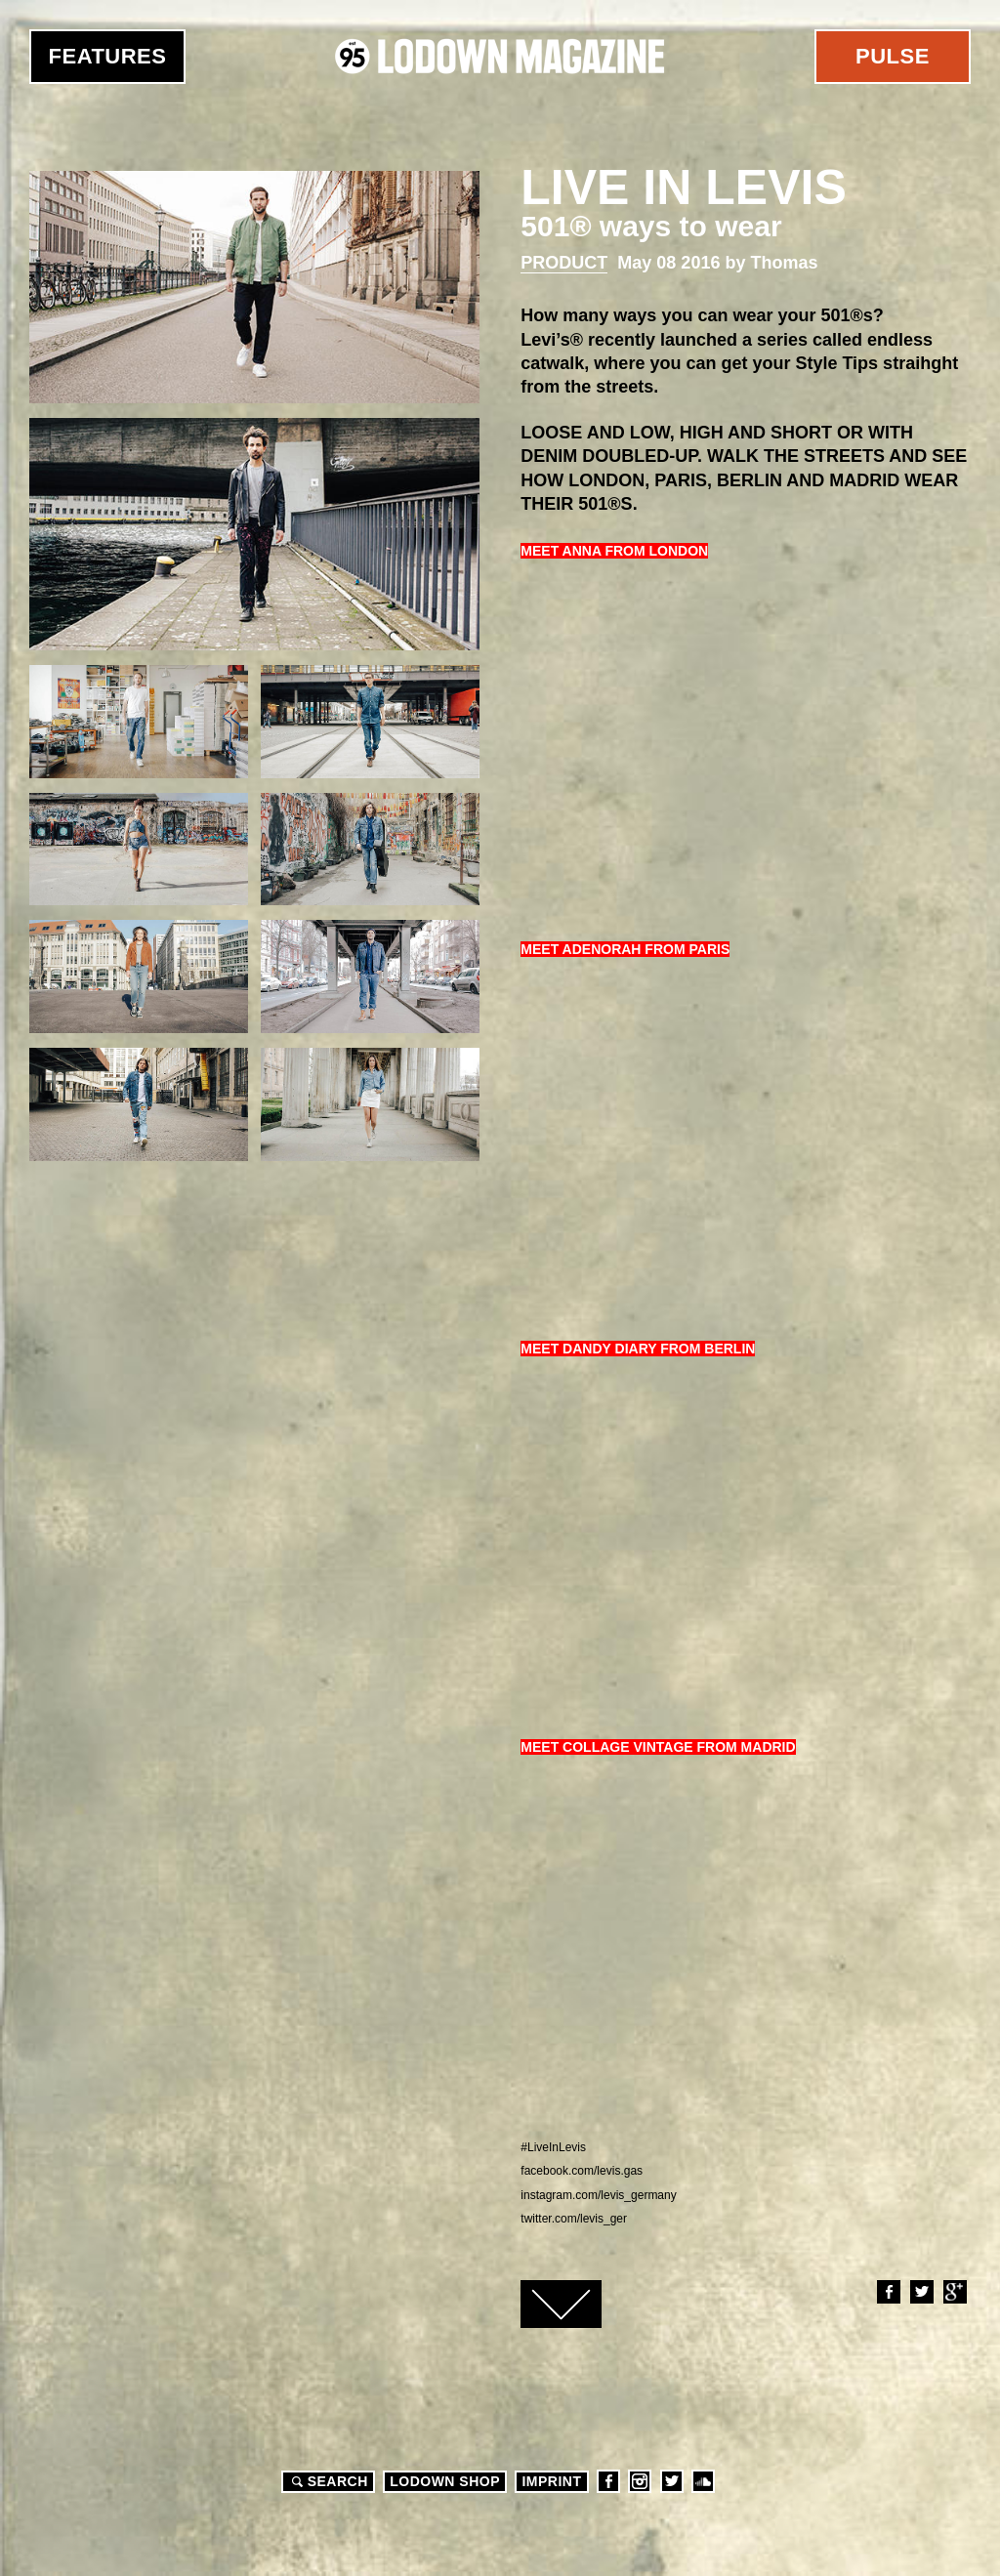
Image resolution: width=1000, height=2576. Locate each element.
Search (327, 2481)
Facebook (887, 2292)
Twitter (921, 2292)
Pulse (892, 56)
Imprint (551, 2481)
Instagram (639, 2481)
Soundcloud (703, 2481)
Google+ (954, 2292)
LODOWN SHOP (445, 2481)
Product (564, 262)
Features (108, 56)
